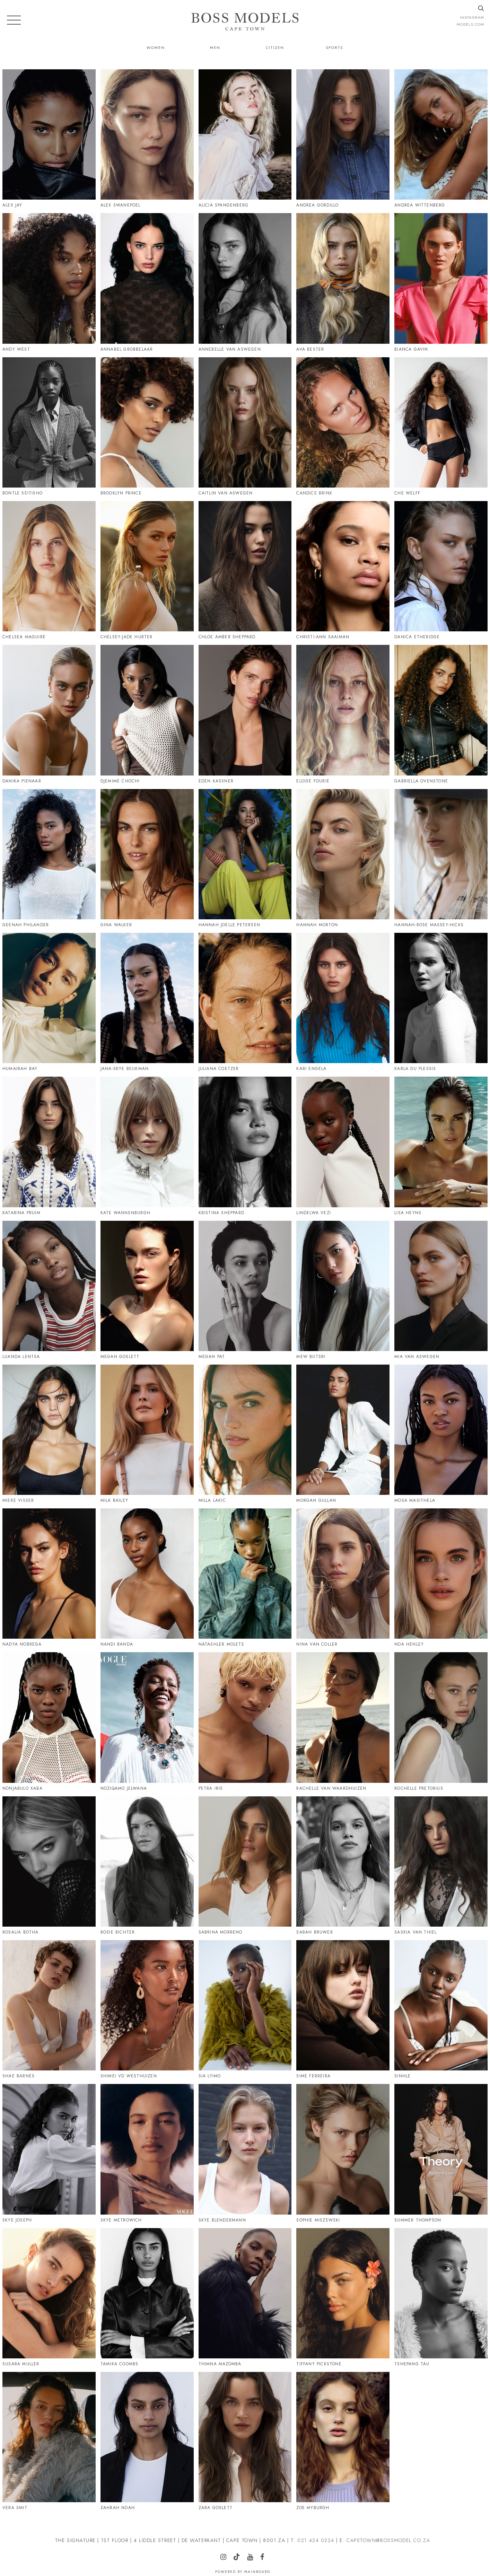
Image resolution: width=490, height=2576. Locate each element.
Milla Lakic (212, 1500)
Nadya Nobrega (22, 1644)
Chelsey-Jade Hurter (126, 637)
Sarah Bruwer (314, 1932)
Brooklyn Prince (121, 493)
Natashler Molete (221, 1644)
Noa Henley (409, 1644)
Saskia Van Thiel (415, 1932)
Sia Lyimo (210, 2076)
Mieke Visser (18, 1500)
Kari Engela (311, 1069)
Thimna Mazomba (220, 2364)
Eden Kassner (216, 781)
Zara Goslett (216, 2508)
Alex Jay (12, 205)
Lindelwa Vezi (313, 1213)
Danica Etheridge (417, 637)
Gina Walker (116, 925)
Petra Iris (211, 1788)
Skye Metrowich (121, 2220)
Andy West (16, 349)
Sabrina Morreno (221, 1932)
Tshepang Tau (411, 2364)
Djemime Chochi (120, 781)
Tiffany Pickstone (318, 2364)
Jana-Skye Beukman (124, 1069)
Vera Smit (14, 2508)
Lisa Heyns (407, 1213)
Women (156, 47)
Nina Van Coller (317, 1644)
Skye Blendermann (222, 2220)
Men (215, 47)
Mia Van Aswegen (416, 1356)
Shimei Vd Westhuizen (128, 2076)
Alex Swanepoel (120, 205)
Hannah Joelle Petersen (229, 925)
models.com (470, 24)
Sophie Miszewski (318, 2220)
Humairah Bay (19, 1069)
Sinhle (402, 2076)
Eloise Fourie (313, 781)
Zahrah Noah (117, 2508)
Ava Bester (310, 349)
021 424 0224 (315, 2540)
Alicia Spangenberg (224, 205)
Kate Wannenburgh (125, 1213)
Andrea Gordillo (317, 205)
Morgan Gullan (316, 1500)
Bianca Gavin (411, 349)
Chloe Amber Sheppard (227, 637)
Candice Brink (314, 493)
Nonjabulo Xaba (22, 1788)
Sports (334, 47)
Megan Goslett (120, 1356)
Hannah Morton (317, 925)
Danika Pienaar (21, 781)
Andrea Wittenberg (419, 205)
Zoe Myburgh (312, 2508)
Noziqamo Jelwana (123, 1788)
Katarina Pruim (21, 1213)
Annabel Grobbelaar (126, 349)
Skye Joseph (17, 2220)
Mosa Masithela (414, 1500)
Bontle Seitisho (22, 493)
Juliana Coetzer (219, 1069)
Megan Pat (212, 1356)
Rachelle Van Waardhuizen (331, 1788)
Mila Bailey (114, 1500)
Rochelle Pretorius (418, 1788)
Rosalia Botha (20, 1932)
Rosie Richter (117, 1932)
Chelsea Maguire (24, 637)
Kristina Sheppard (221, 1213)
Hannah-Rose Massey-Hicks (429, 925)
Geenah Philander (25, 925)
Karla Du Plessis (415, 1069)
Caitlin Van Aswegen (226, 493)
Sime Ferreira (313, 2076)
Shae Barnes (18, 2076)
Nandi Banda (116, 1644)
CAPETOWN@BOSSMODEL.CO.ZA (388, 2540)
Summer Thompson (417, 2220)
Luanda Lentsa (21, 1356)
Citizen (275, 47)
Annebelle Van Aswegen (230, 349)
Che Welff (407, 493)
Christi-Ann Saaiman (322, 637)
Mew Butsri (310, 1356)
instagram (472, 17)
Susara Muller (21, 2364)
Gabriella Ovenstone (421, 781)
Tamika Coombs (119, 2364)
